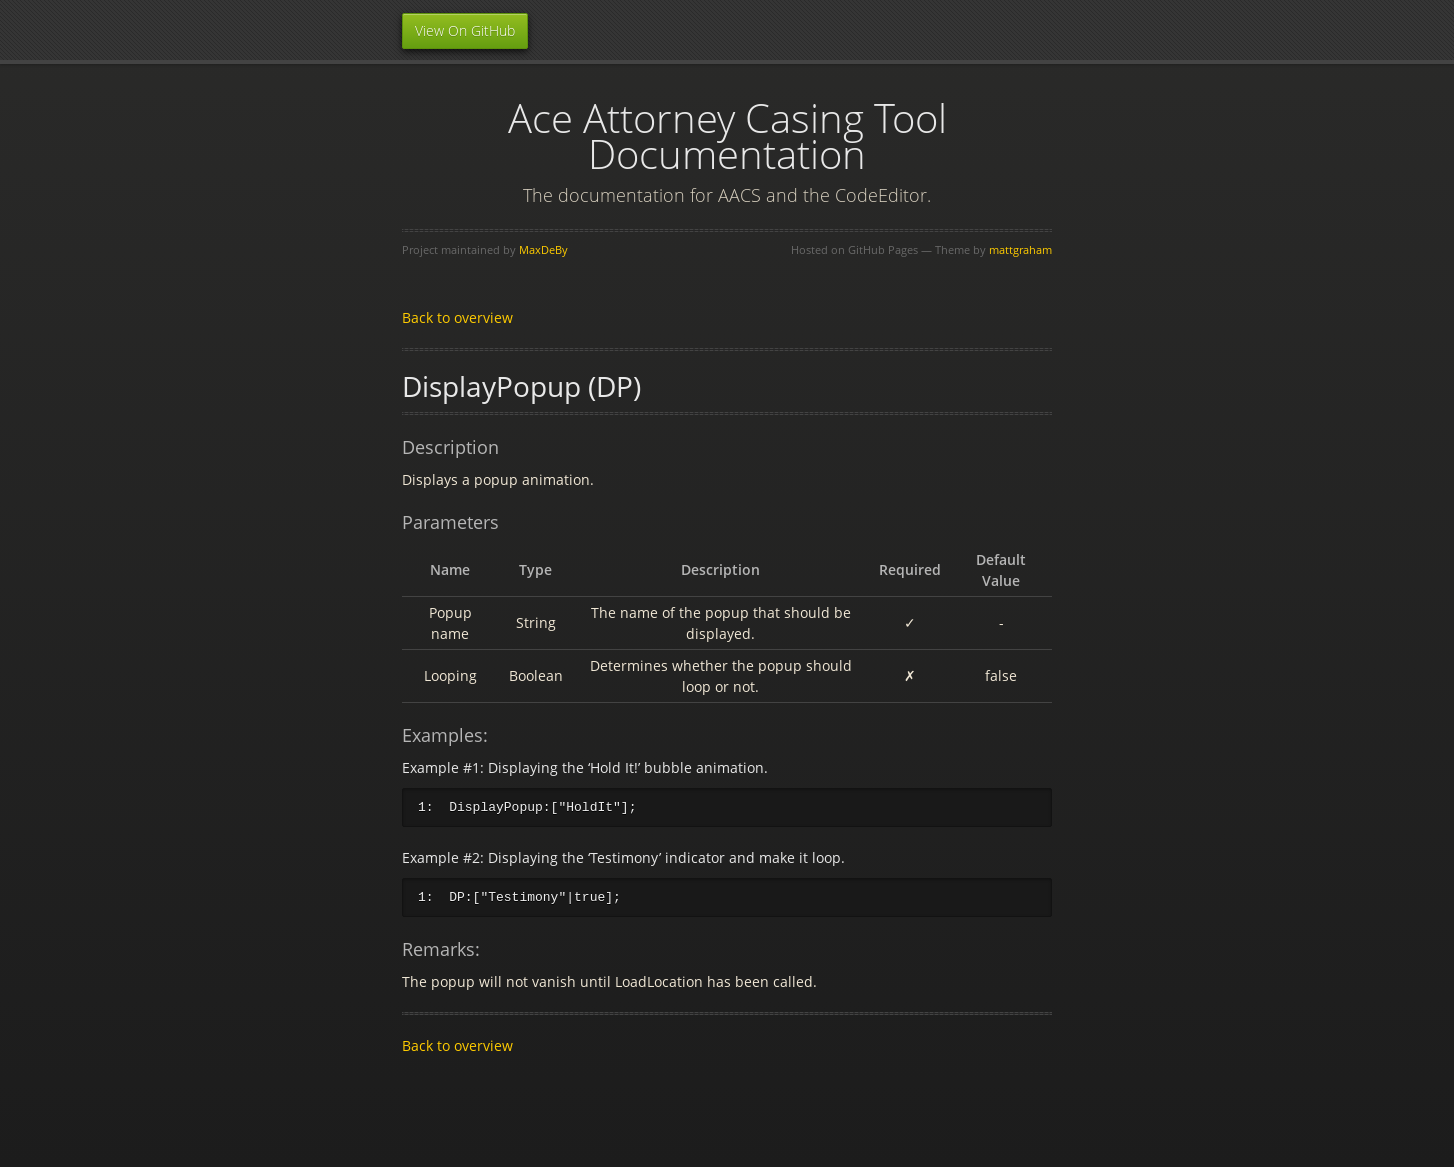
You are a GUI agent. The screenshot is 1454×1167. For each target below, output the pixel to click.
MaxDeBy (543, 249)
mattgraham (1020, 249)
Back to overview (457, 317)
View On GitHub (465, 30)
